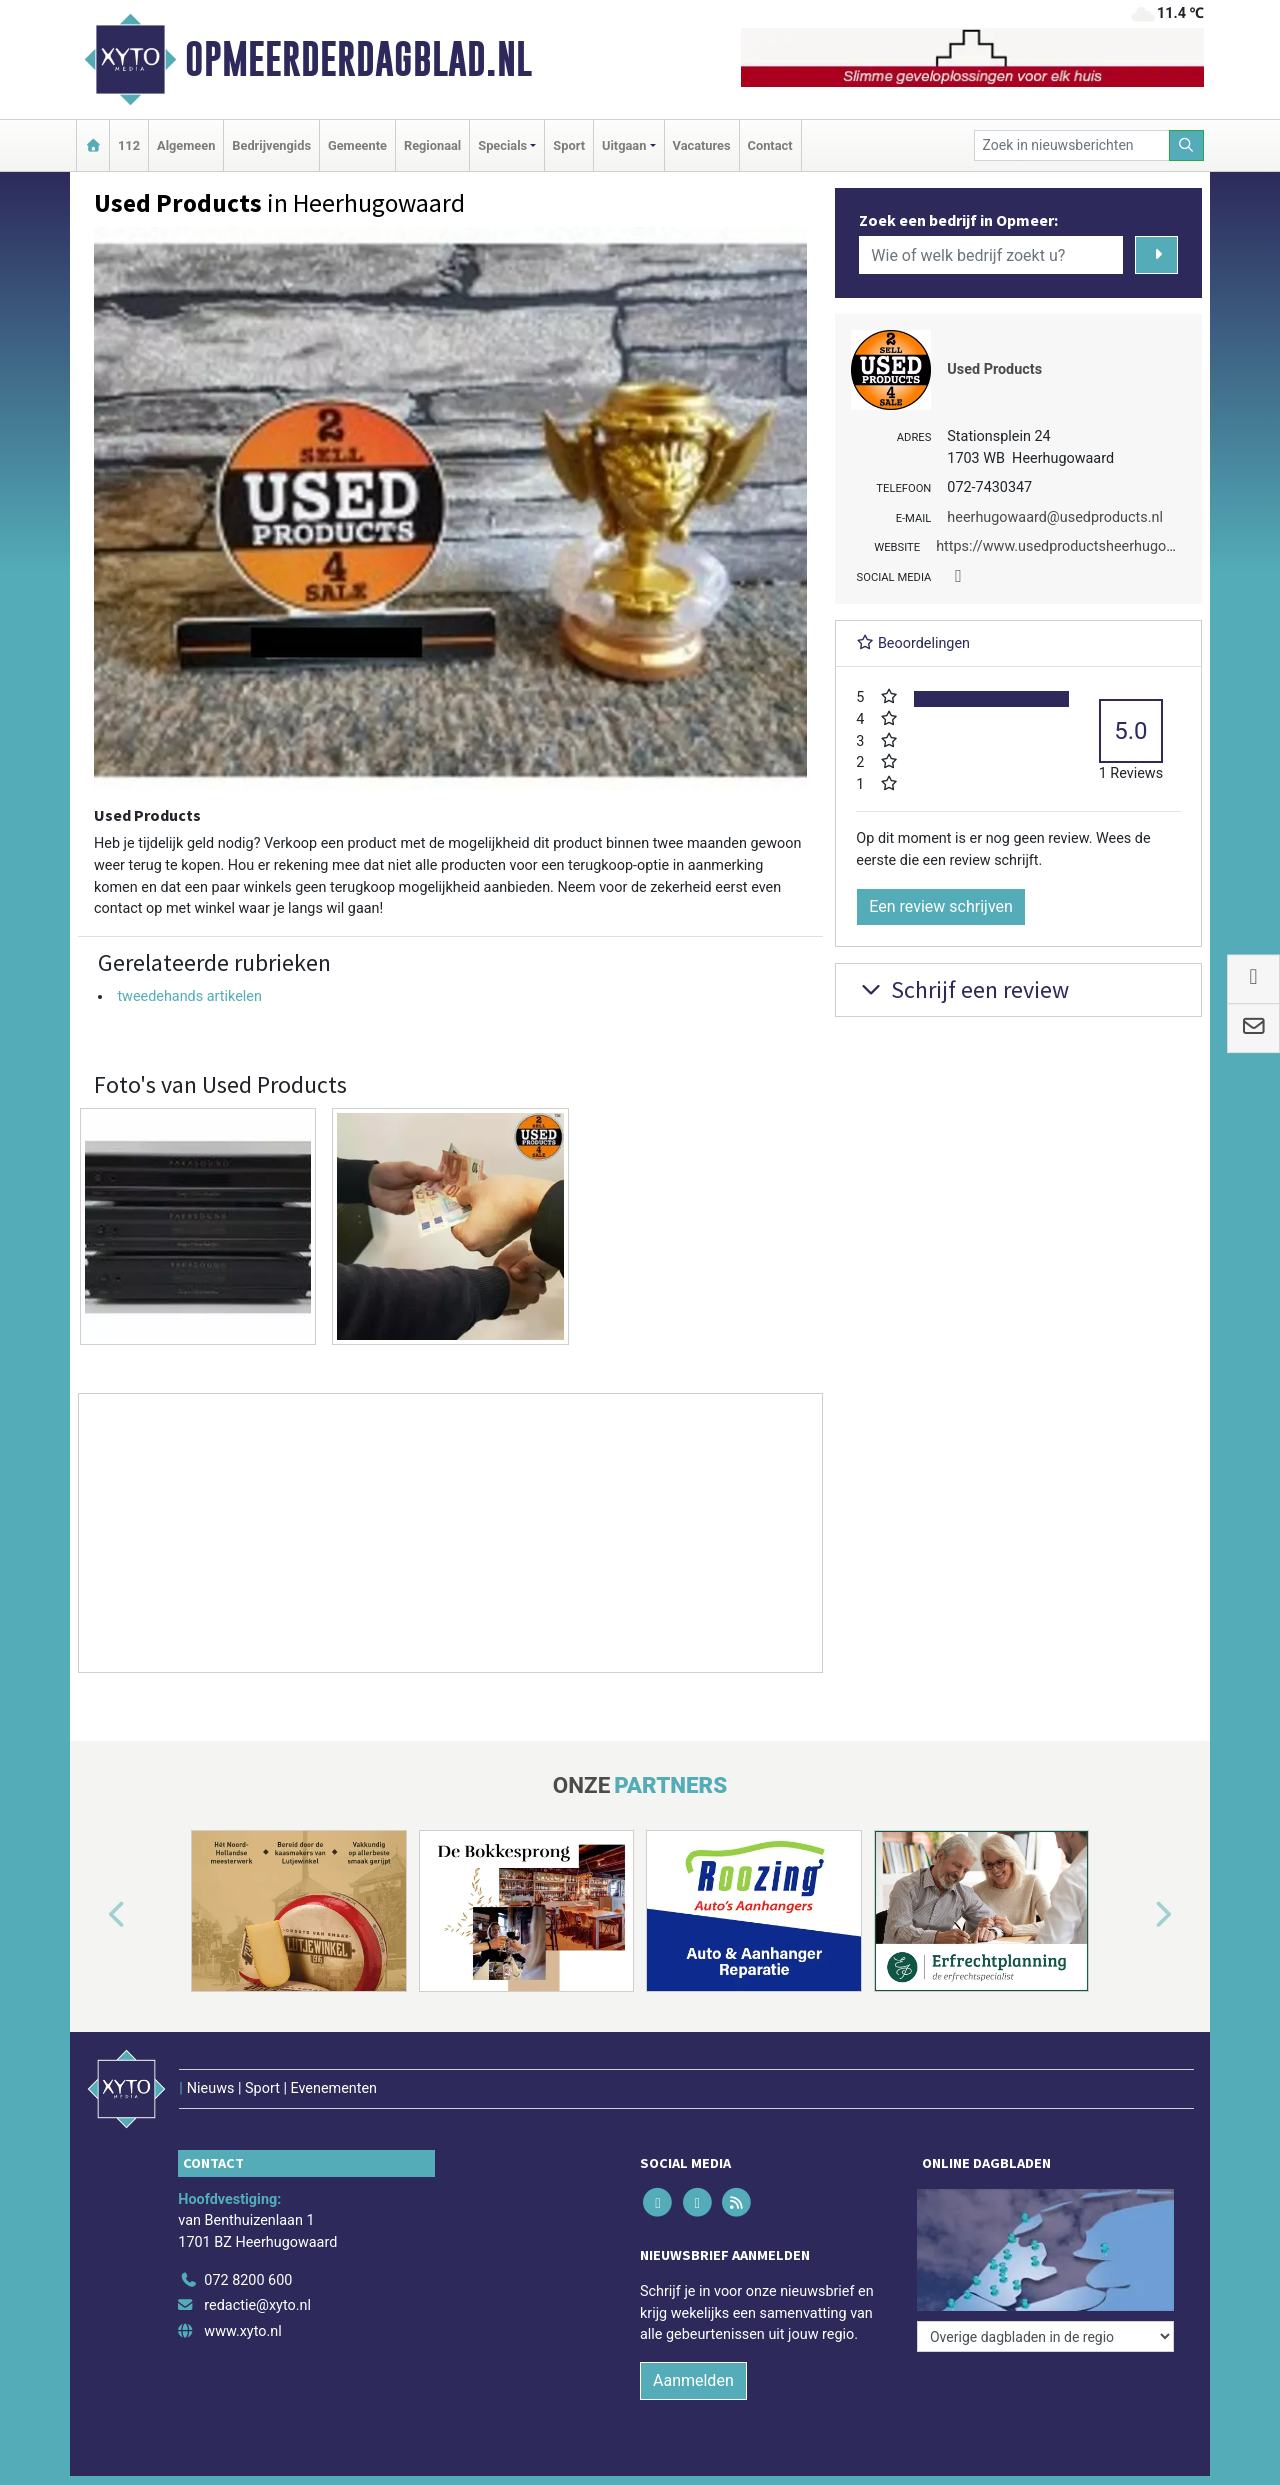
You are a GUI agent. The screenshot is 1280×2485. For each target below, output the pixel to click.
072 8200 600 (248, 2280)
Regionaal (432, 145)
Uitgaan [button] (624, 145)
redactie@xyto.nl (257, 2305)
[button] (94, 1915)
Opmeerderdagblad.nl (358, 59)
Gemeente (357, 145)
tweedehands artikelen (189, 996)
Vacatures (702, 145)
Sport (569, 145)
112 (129, 145)
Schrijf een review (962, 989)
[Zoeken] (1187, 145)
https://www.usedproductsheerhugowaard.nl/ (1081, 546)
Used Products (994, 369)
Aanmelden (693, 2380)
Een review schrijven (941, 906)
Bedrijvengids (271, 145)
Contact (770, 145)
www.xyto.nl (242, 2331)
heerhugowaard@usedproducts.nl (1055, 517)
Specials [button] (502, 145)
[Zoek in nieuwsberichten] (1072, 145)
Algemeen (186, 145)
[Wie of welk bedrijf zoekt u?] (991, 255)
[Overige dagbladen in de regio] (1045, 2336)
